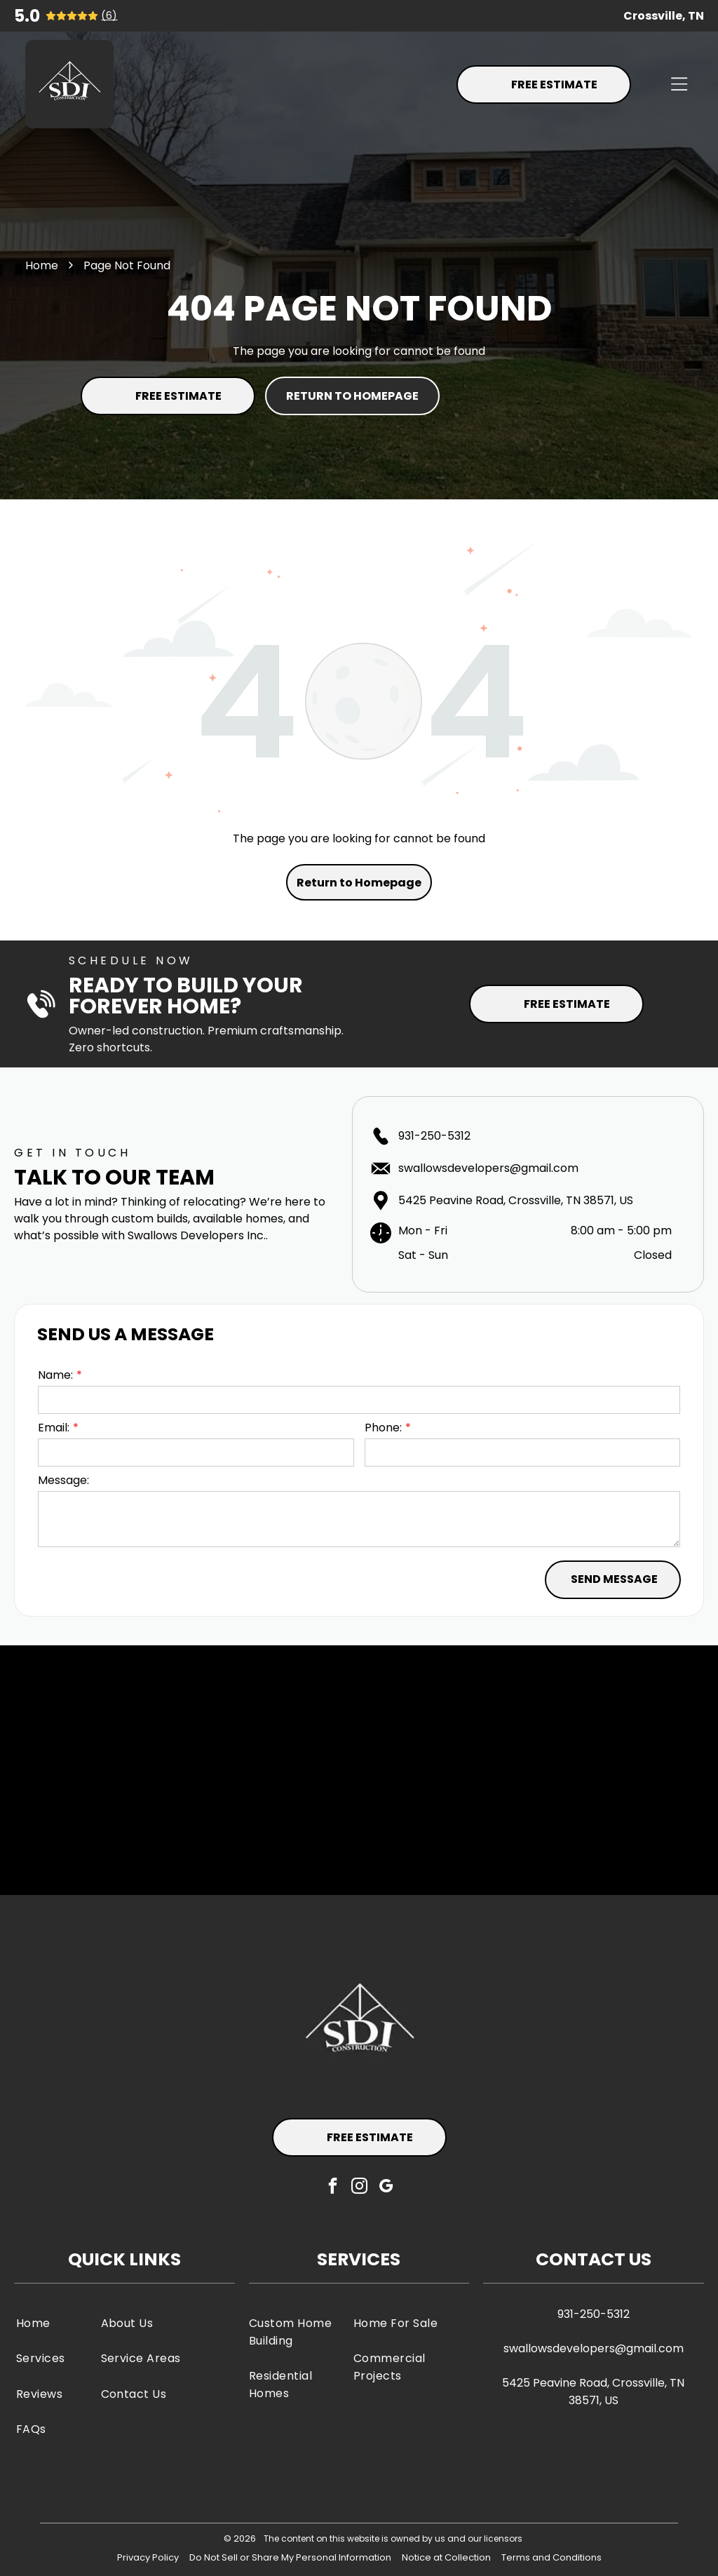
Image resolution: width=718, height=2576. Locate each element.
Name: (55, 1375)
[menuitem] (54, 2322)
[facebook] (332, 2187)
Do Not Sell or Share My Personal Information (290, 2557)
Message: (63, 1480)
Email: (53, 1428)
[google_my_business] (386, 2187)
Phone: (383, 1428)
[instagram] (359, 2187)
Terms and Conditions (551, 2557)
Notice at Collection (446, 2557)
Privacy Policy (148, 2557)
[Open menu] (679, 84)
